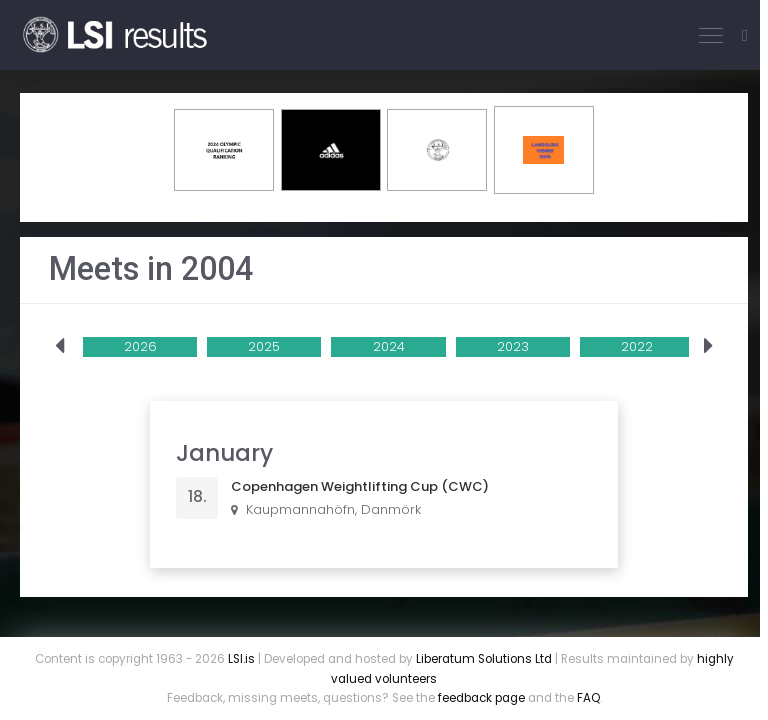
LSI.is (241, 659)
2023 (513, 346)
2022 (637, 346)
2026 (140, 346)
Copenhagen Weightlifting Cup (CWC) (360, 486)
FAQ (588, 698)
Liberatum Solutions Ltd (484, 659)
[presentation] (59, 347)
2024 (389, 346)
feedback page (481, 698)
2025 (264, 346)
